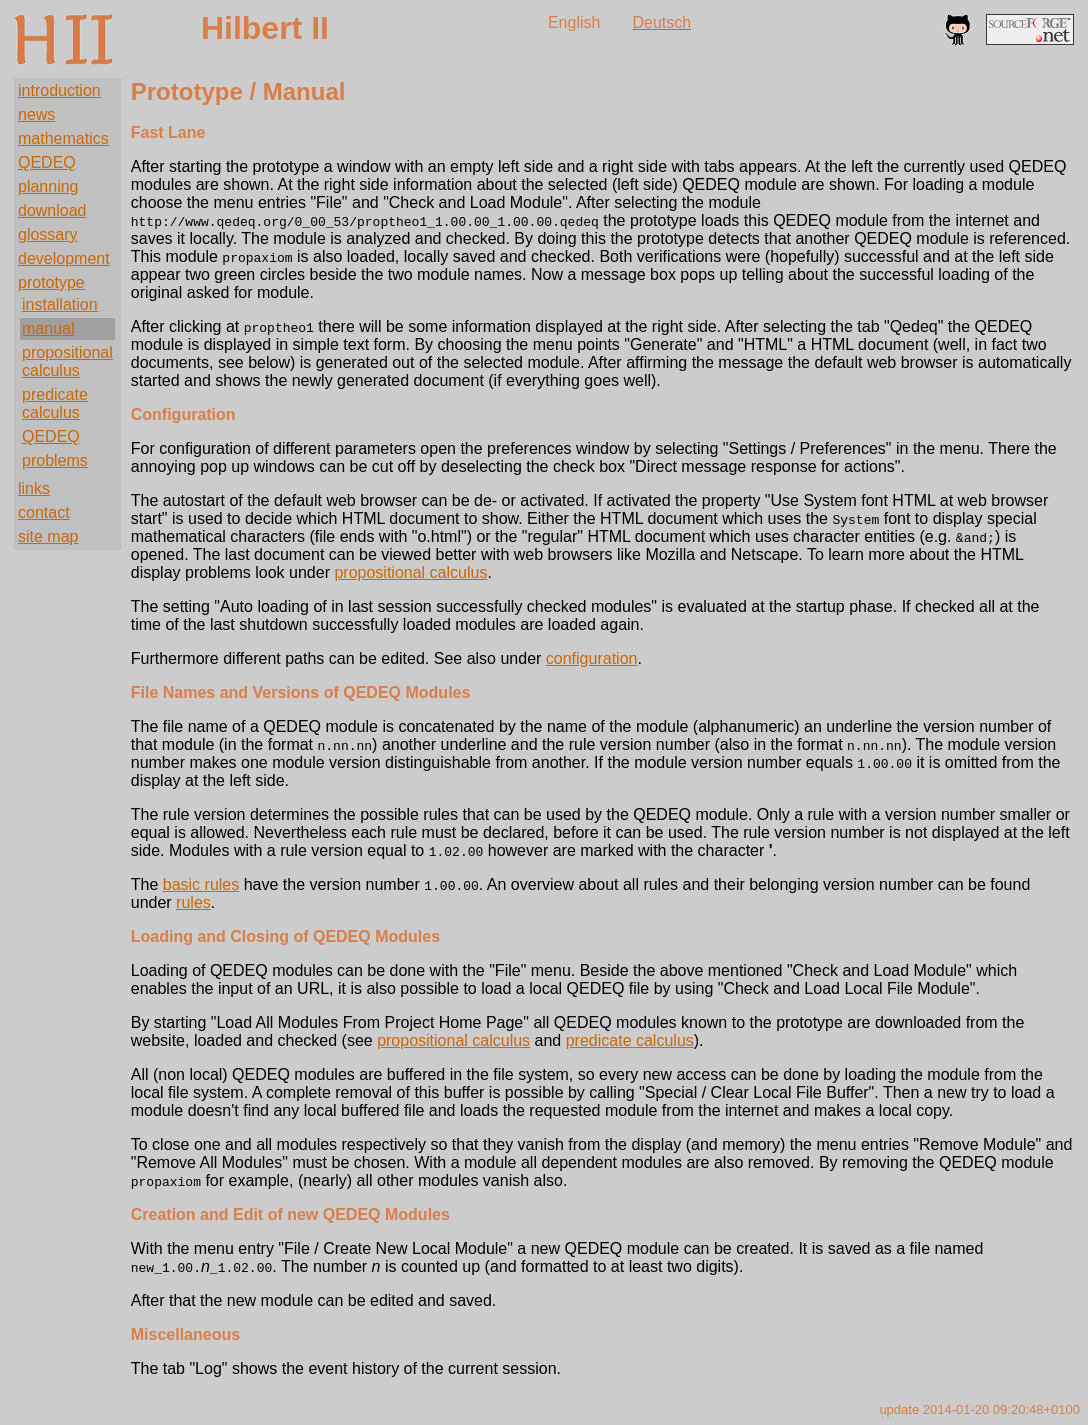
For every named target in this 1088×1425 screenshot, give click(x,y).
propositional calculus (67, 361)
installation (60, 304)
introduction (59, 90)
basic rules (201, 884)
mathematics (63, 138)
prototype (51, 282)
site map (48, 536)
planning (48, 186)
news (36, 114)
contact (44, 512)
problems (55, 460)
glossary (48, 234)
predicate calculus (55, 403)
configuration (592, 658)
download (52, 210)
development (64, 258)
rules (193, 902)
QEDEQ (47, 162)
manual (48, 328)
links (34, 488)
